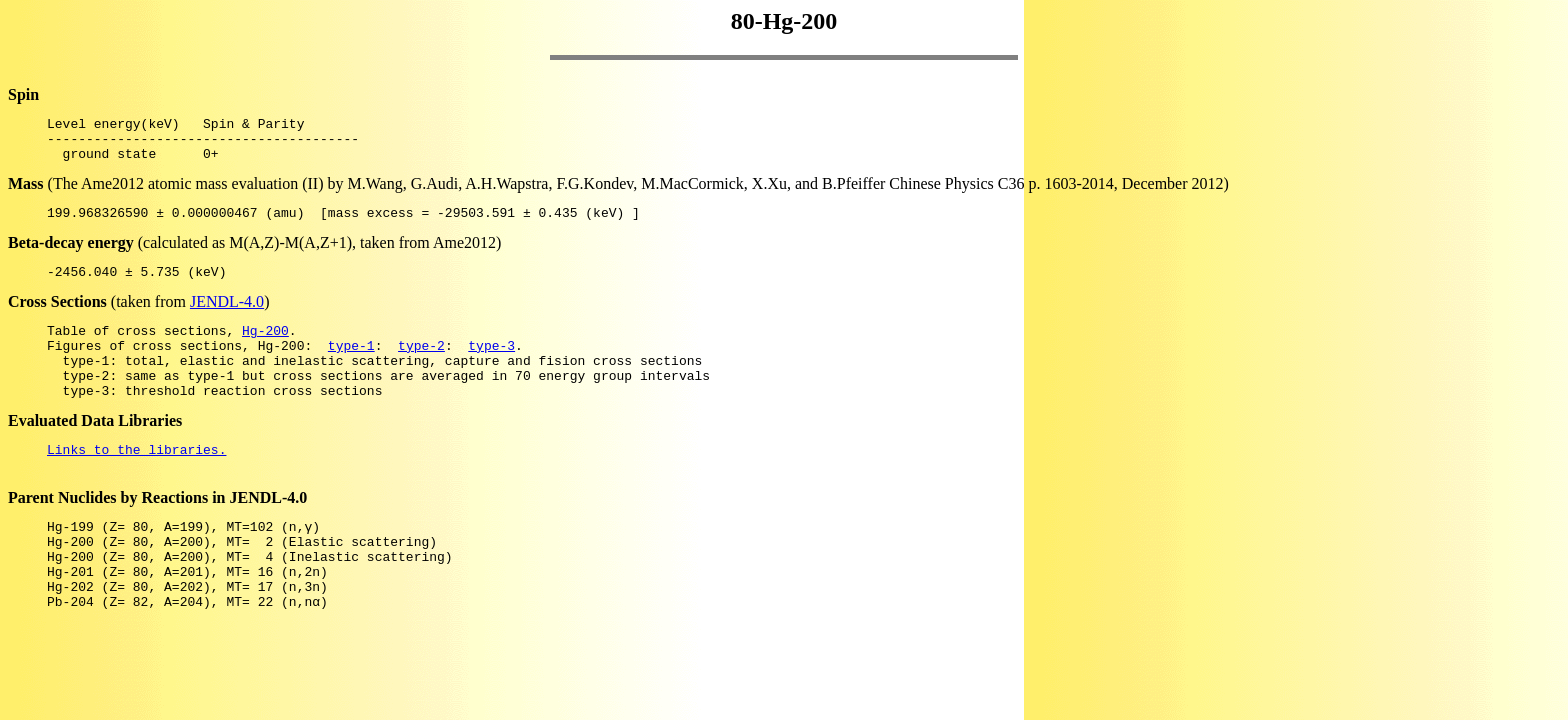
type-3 (491, 366)
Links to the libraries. (136, 482)
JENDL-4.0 (227, 316)
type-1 (351, 366)
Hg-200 (265, 348)
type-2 (421, 366)
